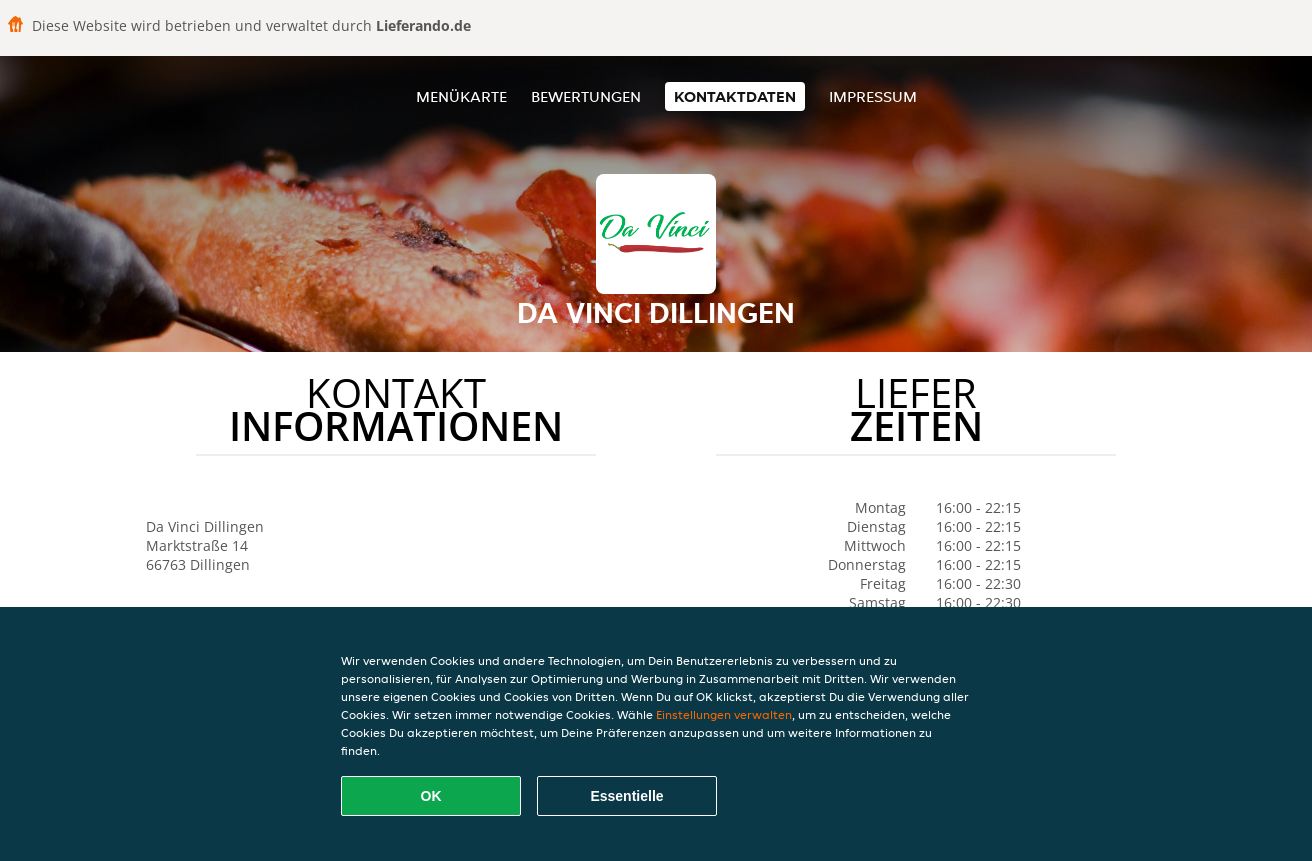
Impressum (873, 96)
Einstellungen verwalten (724, 714)
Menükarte (461, 96)
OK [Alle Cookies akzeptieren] (431, 796)
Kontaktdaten (735, 96)
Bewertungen (586, 96)
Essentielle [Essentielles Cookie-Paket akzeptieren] (626, 796)
